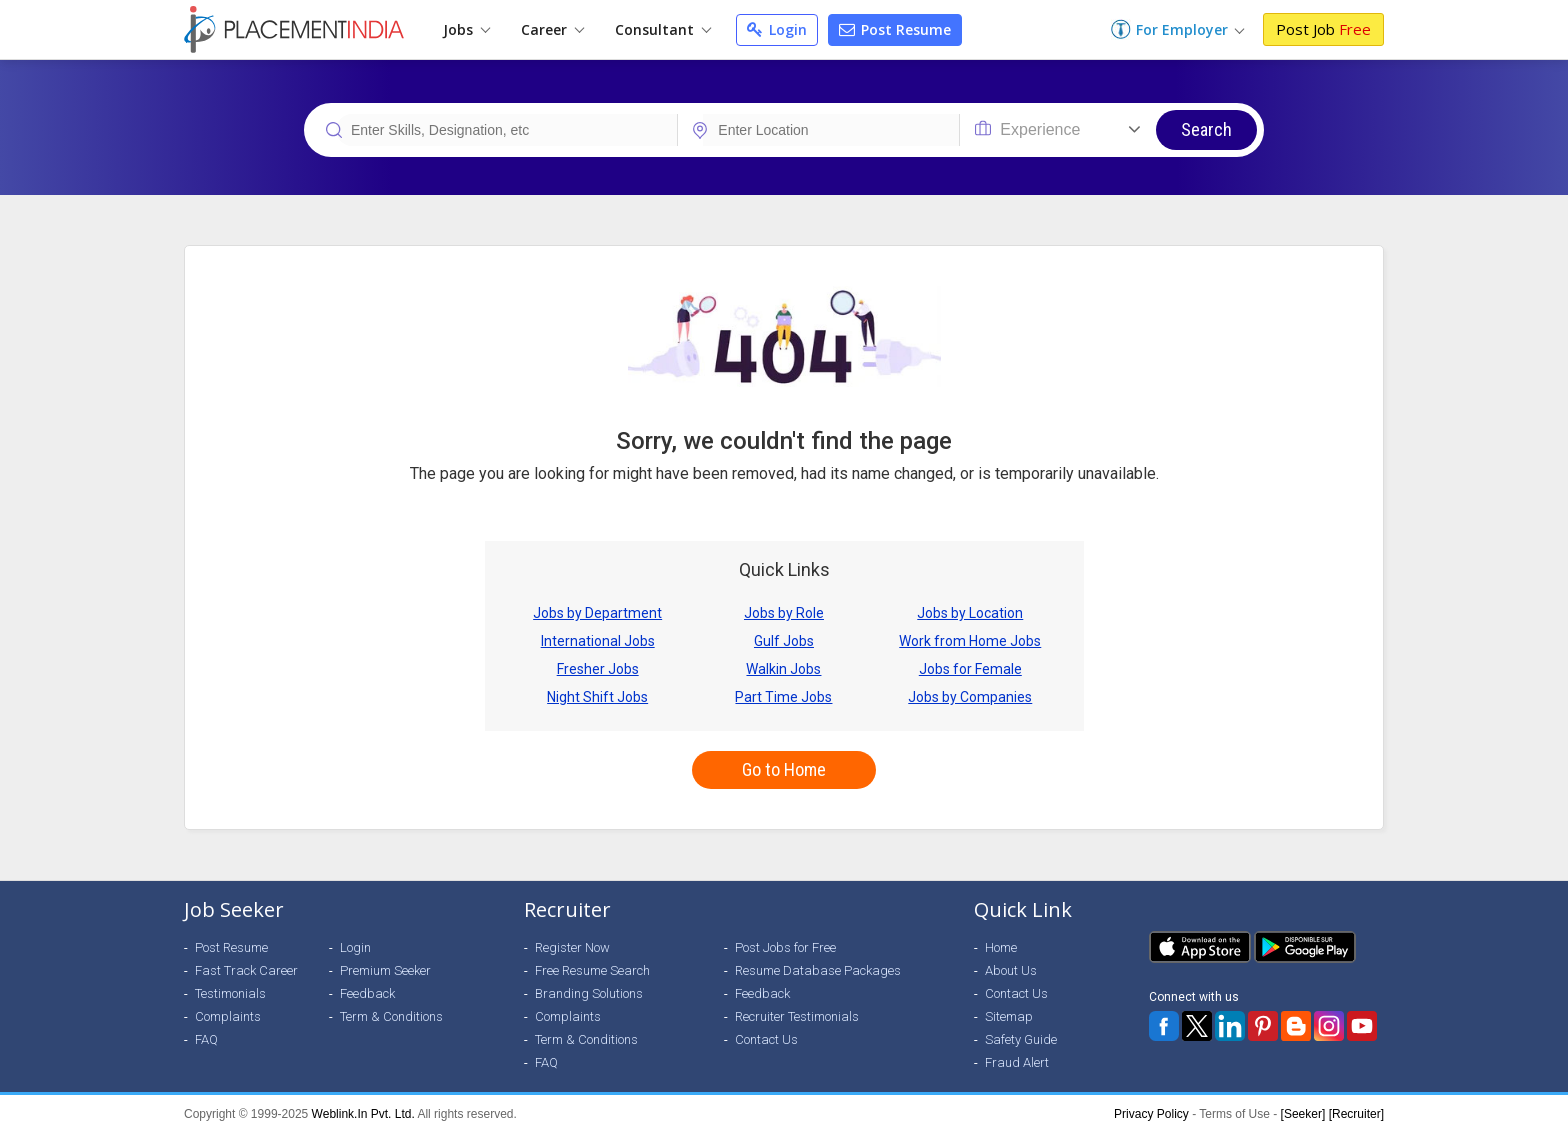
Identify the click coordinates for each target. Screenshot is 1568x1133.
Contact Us (766, 1039)
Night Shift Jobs (597, 697)
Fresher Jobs (598, 669)
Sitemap (1009, 1016)
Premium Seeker (385, 970)
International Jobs (598, 641)
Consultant (663, 29)
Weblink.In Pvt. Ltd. (363, 1114)
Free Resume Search (592, 970)
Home (1001, 947)
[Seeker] (1303, 1114)
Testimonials (230, 993)
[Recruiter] (1356, 1114)
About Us (1011, 970)
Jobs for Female (970, 669)
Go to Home (784, 769)
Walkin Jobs (783, 669)
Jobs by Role (784, 613)
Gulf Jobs (784, 641)
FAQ (206, 1039)
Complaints (228, 1016)
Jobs (466, 29)
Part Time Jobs (783, 697)
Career (552, 29)
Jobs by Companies (970, 697)
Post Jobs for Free (785, 947)
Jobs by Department (597, 613)
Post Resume (895, 29)
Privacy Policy (1151, 1114)
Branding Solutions (589, 993)
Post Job (1323, 29)
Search (1206, 129)
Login (777, 29)
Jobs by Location (970, 613)
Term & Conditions (391, 1016)
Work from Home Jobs (970, 641)
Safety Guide (1021, 1039)
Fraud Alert (1017, 1062)
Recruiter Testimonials (797, 1016)
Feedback (367, 993)
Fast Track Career (246, 970)
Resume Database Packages (818, 970)
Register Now (572, 947)
